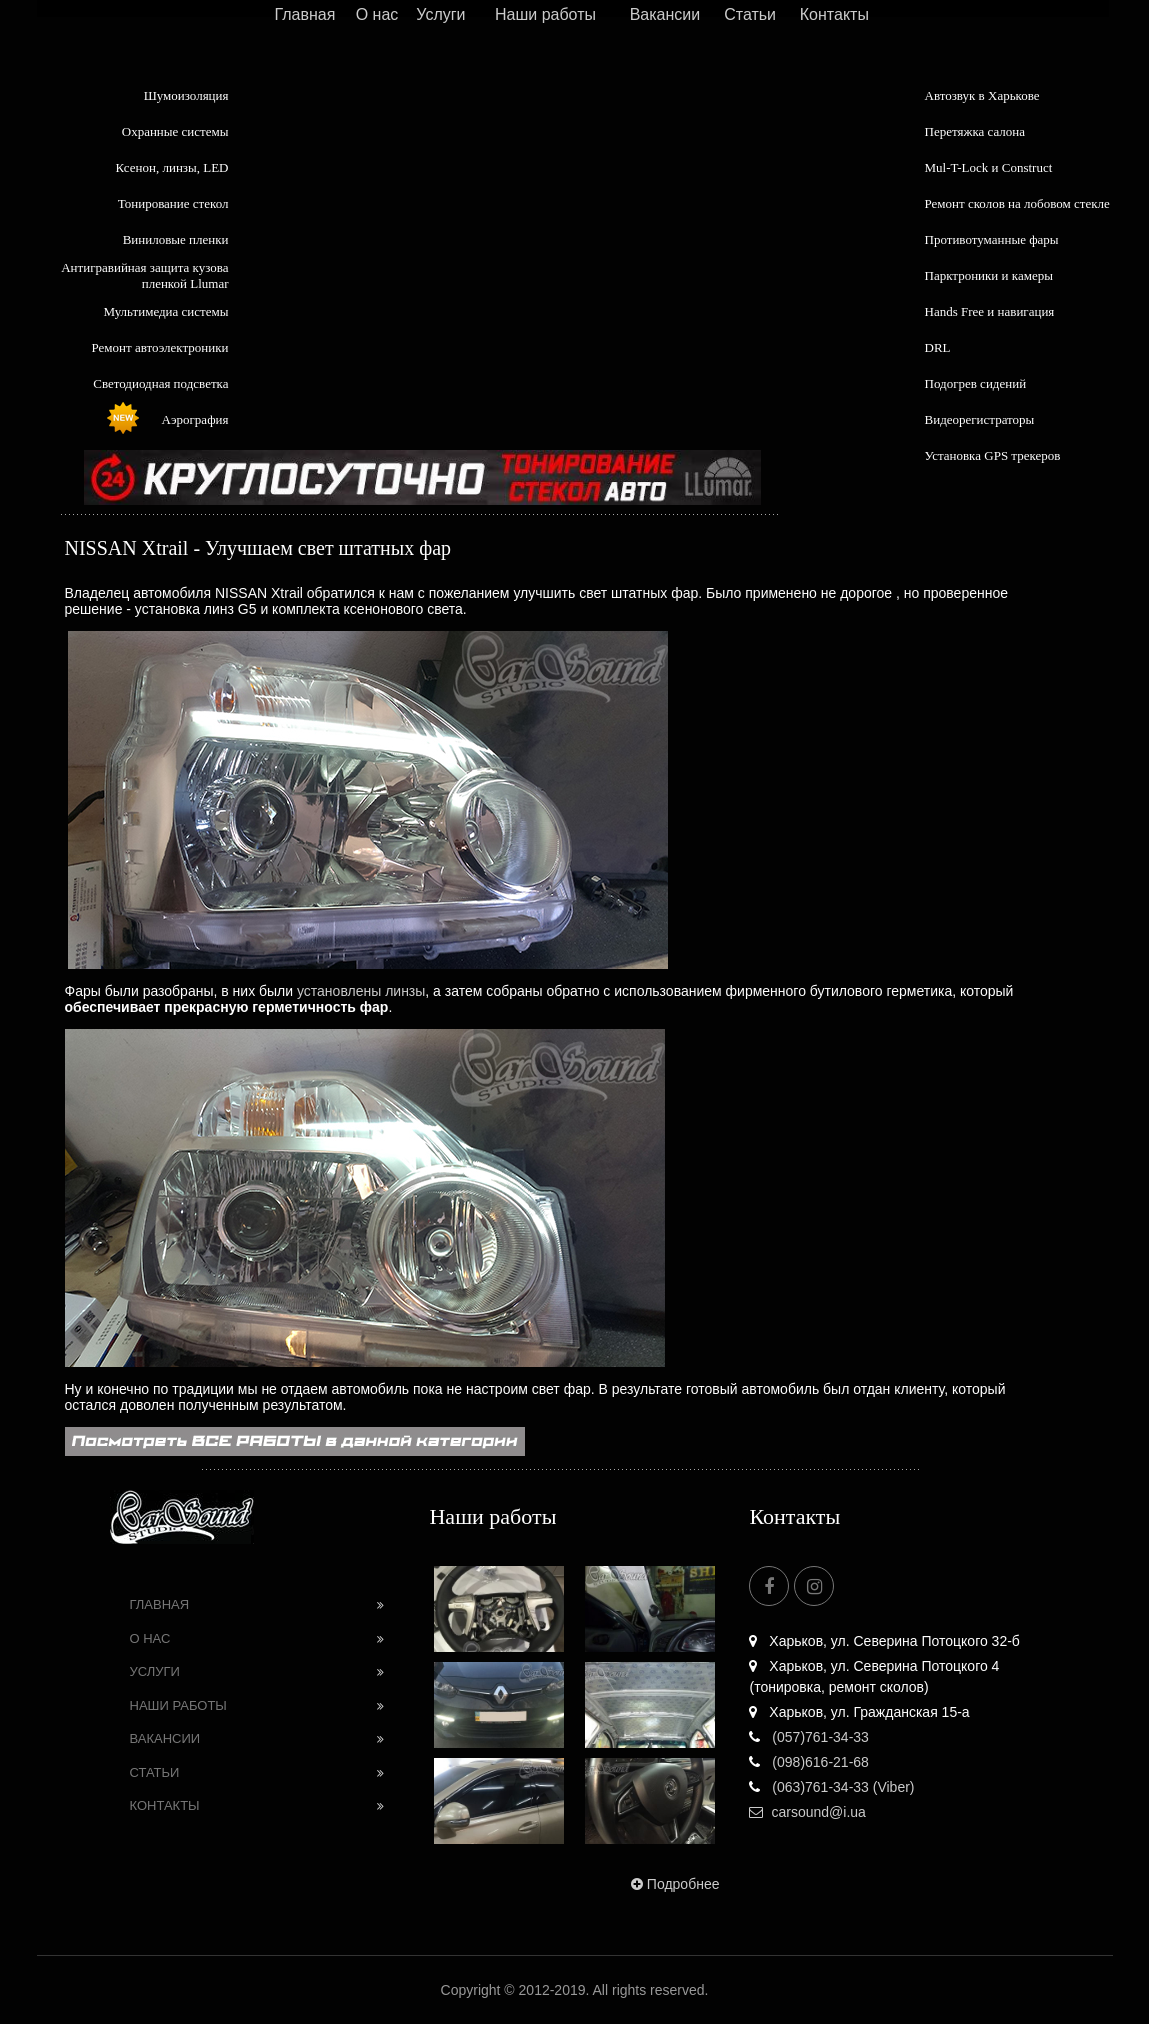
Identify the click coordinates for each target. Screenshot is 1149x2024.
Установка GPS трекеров (993, 455)
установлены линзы (361, 991)
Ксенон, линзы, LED (171, 167)
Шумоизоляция (186, 95)
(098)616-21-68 (808, 1762)
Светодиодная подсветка (160, 383)
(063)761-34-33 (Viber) (831, 1787)
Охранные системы (175, 131)
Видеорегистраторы (980, 419)
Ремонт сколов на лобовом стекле (1017, 203)
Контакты (834, 14)
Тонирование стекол (173, 203)
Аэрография (195, 419)
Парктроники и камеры (989, 275)
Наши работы (545, 14)
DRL (938, 347)
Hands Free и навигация (990, 311)
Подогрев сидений (976, 383)
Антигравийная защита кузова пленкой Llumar (144, 275)
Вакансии (665, 14)
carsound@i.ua (807, 1812)
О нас (377, 14)
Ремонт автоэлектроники (160, 347)
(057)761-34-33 (808, 1737)
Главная (304, 14)
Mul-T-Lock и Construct (989, 167)
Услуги (440, 14)
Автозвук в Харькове (982, 95)
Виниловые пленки (176, 239)
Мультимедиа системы (165, 311)
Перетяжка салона (975, 131)
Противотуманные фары (992, 239)
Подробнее (673, 1884)
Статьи (750, 14)
